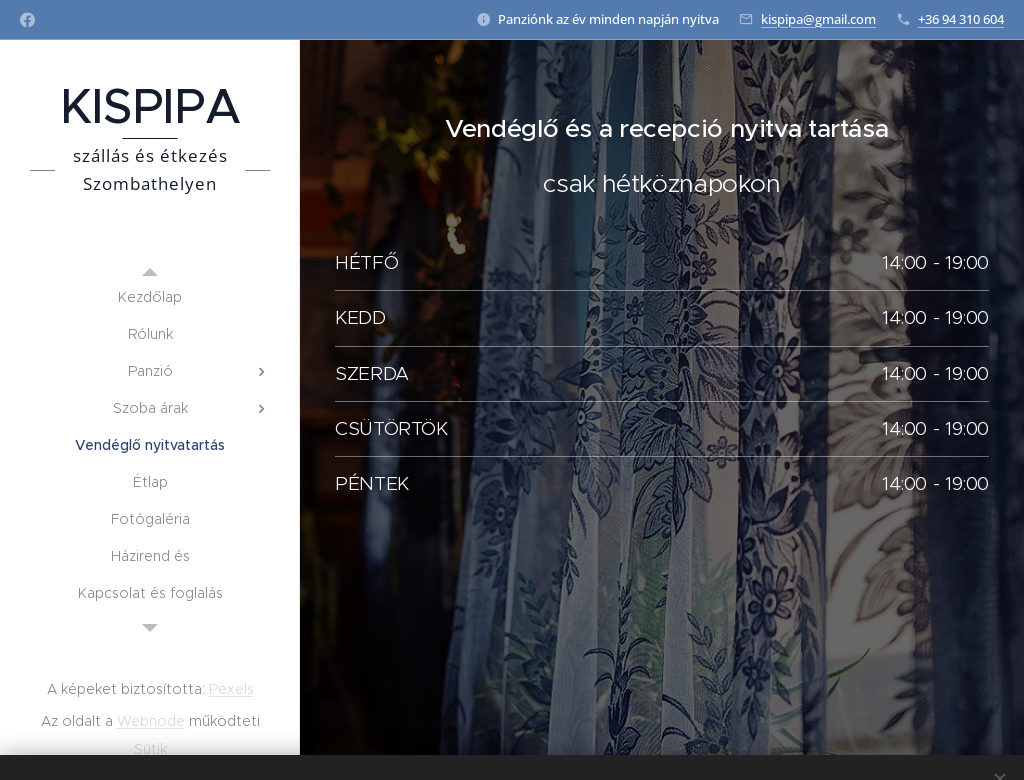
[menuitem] (150, 297)
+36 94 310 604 (961, 19)
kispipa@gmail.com (818, 19)
